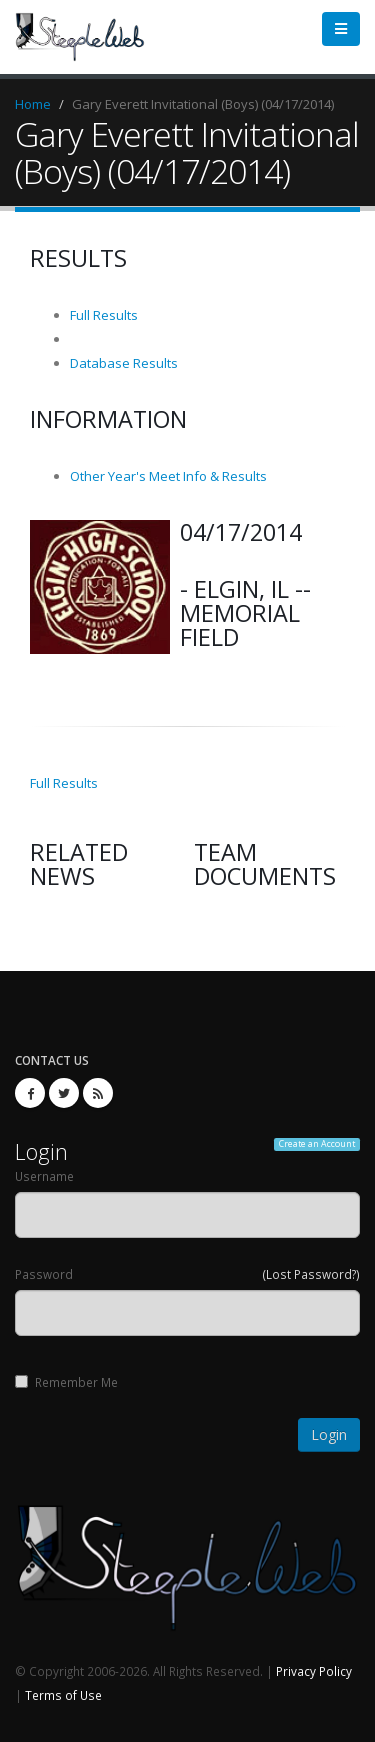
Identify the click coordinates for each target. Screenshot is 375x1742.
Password (44, 1274)
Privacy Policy (314, 1671)
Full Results (104, 315)
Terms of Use (63, 1695)
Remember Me (66, 1382)
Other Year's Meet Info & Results (168, 476)
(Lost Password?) (311, 1274)
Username (44, 1176)
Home (33, 104)
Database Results (124, 363)
